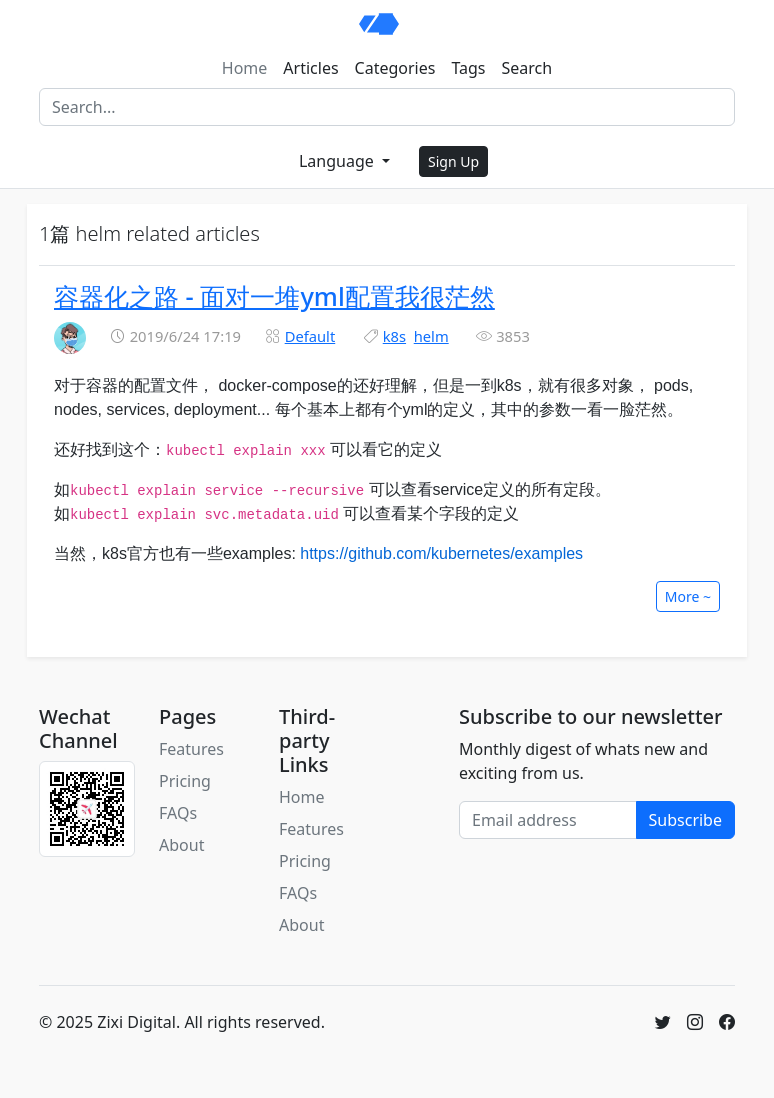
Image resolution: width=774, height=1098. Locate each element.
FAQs (178, 813)
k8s (394, 336)
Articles (310, 68)
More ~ (688, 596)
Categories (395, 68)
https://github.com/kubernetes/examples (441, 553)
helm (431, 336)
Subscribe (685, 820)
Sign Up (453, 161)
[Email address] (548, 820)
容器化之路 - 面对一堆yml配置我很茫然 (274, 296)
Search (527, 68)
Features (191, 749)
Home (245, 68)
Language (338, 161)
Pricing (185, 781)
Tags (468, 68)
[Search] (387, 107)
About (181, 845)
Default (310, 336)
